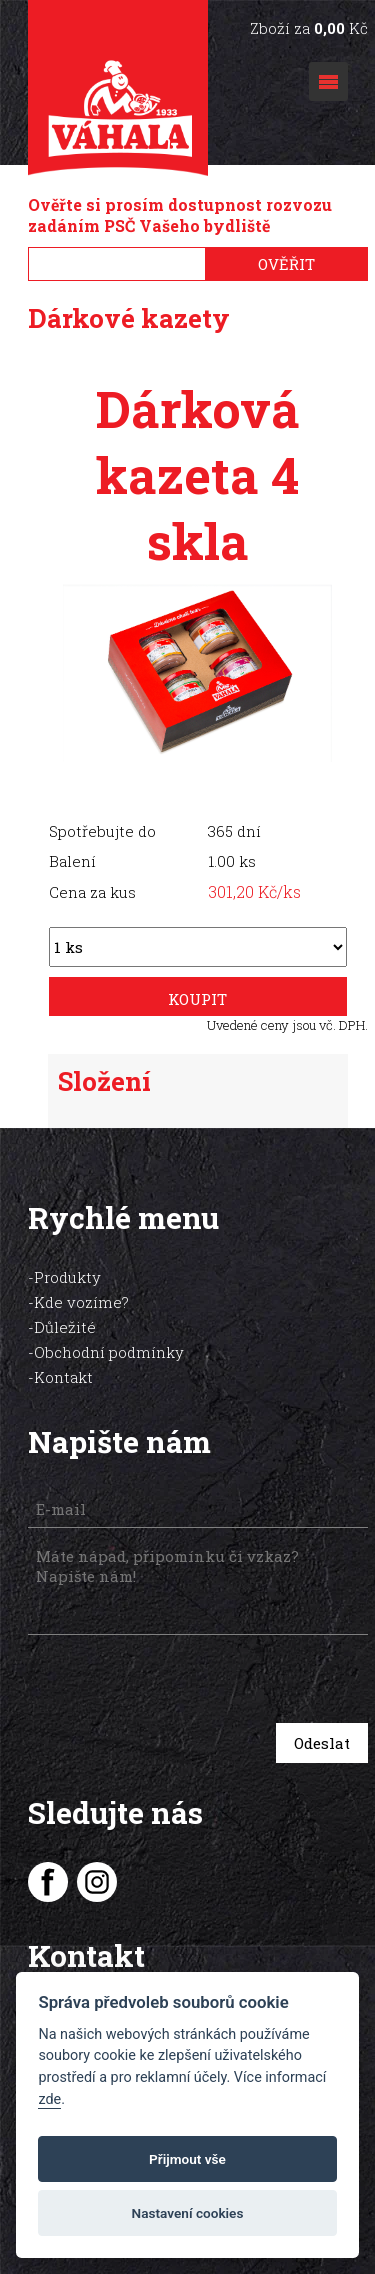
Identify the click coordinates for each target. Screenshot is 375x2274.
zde (49, 2099)
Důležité (65, 1327)
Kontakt (63, 1377)
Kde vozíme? (81, 1302)
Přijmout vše (187, 2159)
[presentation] (169, 1681)
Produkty (67, 1277)
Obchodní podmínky (109, 1352)
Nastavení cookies (188, 2213)
